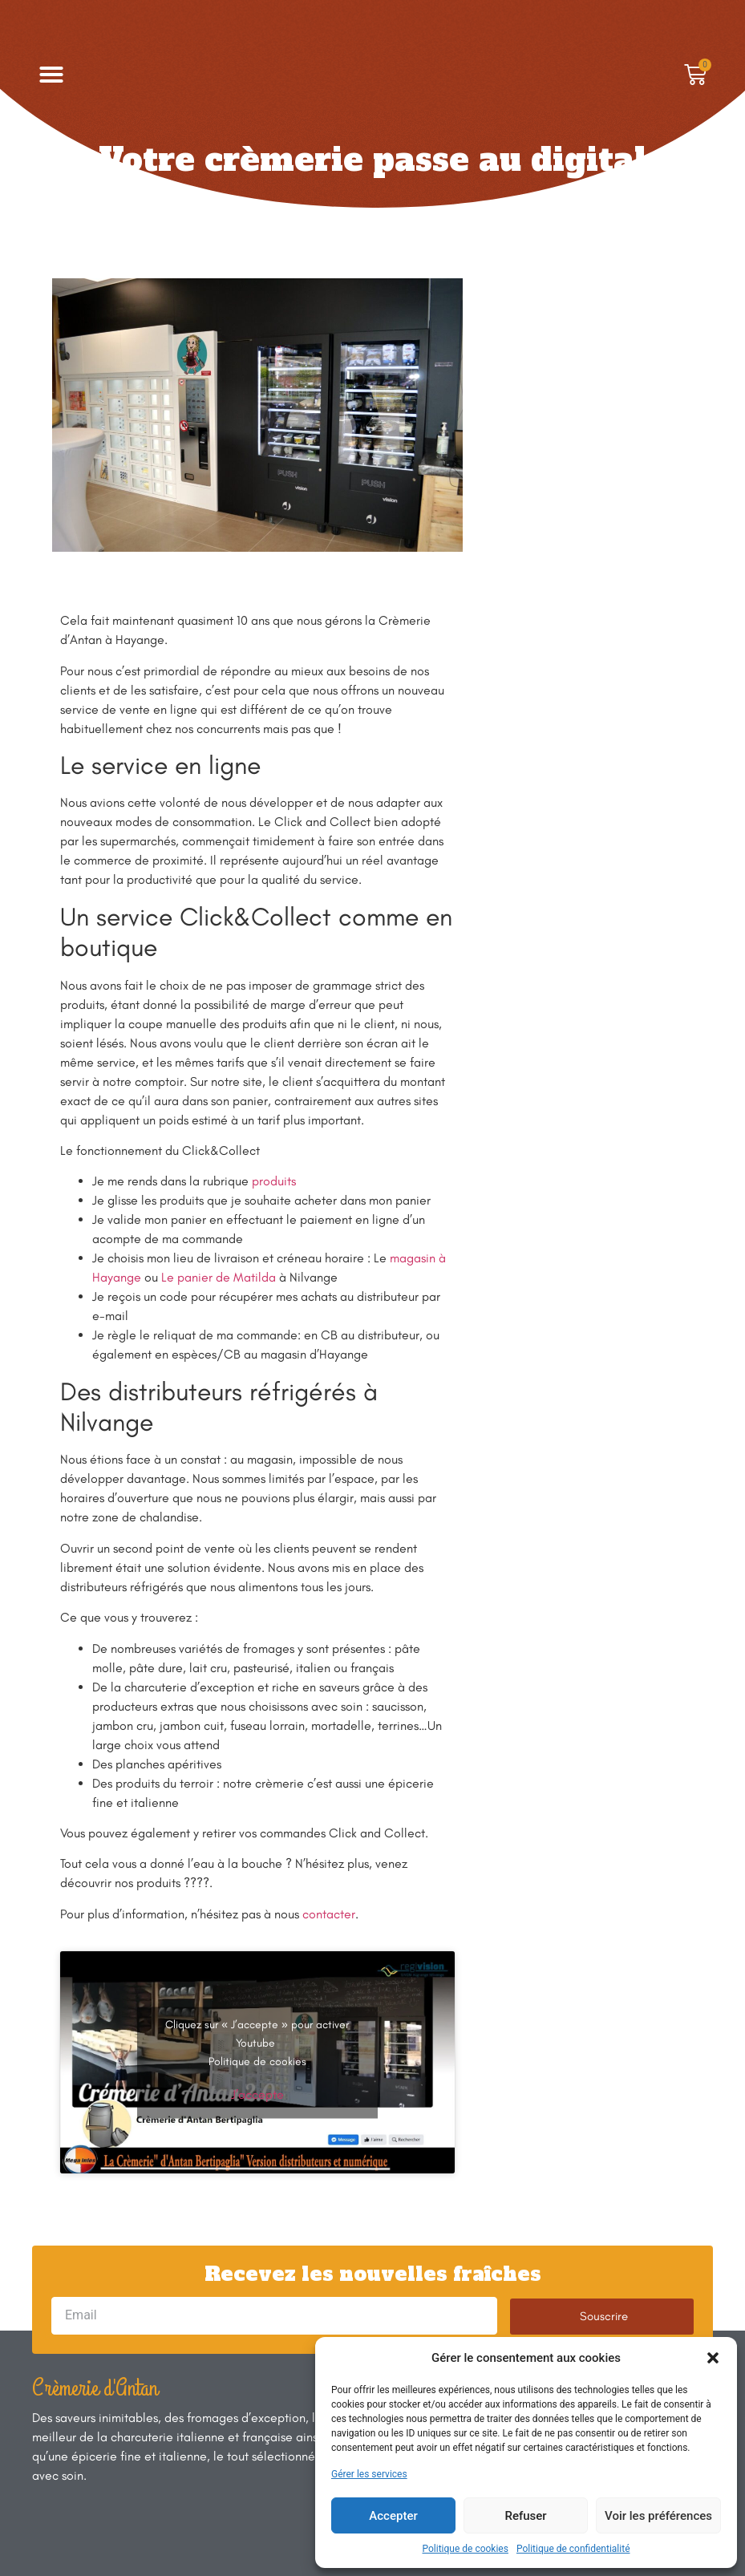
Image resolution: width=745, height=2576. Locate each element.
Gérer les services (369, 2474)
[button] (713, 2358)
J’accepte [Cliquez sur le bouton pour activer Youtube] (257, 2093)
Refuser (525, 2516)
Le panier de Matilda (218, 1277)
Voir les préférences (658, 2516)
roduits (277, 1181)
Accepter (393, 2516)
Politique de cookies (465, 2548)
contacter (328, 1914)
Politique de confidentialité (573, 2548)
